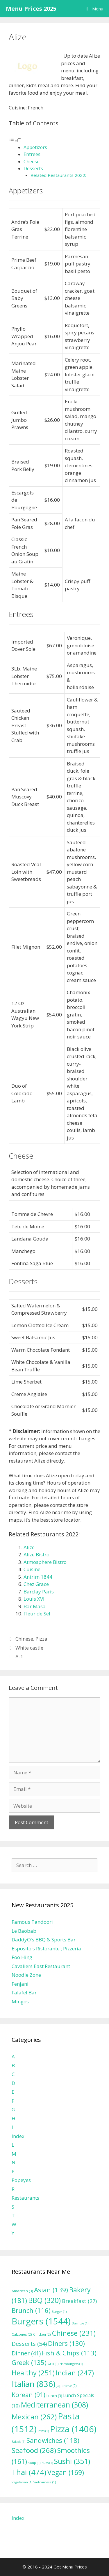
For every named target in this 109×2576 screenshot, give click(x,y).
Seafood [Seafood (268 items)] (34, 2450)
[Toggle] (19, 140)
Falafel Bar (24, 1992)
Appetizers (35, 147)
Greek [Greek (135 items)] (29, 2362)
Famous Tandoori (32, 1922)
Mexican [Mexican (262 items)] (34, 2416)
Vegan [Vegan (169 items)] (65, 2472)
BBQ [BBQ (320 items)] (44, 2300)
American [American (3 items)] (22, 2291)
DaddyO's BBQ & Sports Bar (44, 1939)
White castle (29, 1647)
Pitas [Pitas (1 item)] (43, 2431)
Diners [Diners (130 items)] (66, 2343)
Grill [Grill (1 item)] (53, 2364)
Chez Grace (36, 1584)
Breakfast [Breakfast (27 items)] (79, 2300)
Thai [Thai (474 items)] (29, 2472)
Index (18, 2136)
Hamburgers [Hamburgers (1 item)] (71, 2364)
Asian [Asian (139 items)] (51, 2289)
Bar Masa (35, 1606)
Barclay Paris (39, 1591)
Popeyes (21, 2180)
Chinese (24, 1638)
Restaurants (25, 2197)
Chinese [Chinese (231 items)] (74, 2333)
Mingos (20, 2001)
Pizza (41, 1638)
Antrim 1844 (38, 1576)
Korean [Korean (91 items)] (28, 2394)
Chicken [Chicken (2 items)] (42, 2334)
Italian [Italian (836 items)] (33, 2384)
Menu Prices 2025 (31, 8)
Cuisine (32, 1569)
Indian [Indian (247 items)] (75, 2372)
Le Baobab (24, 1931)
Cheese (32, 161)
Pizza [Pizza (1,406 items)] (73, 2429)
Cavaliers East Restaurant (41, 1966)
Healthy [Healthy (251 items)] (33, 2372)
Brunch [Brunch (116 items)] (31, 2310)
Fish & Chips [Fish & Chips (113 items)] (69, 2352)
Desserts (33, 168)
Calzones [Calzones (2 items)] (22, 2334)
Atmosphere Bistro (45, 1562)
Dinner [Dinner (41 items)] (26, 2353)
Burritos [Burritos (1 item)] (80, 2323)
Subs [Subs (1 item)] (47, 2463)
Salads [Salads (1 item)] (18, 2442)
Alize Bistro (36, 1554)
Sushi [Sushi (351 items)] (72, 2461)
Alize (29, 1547)
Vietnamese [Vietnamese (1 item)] (44, 2482)
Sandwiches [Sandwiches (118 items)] (52, 2440)
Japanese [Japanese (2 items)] (66, 2385)
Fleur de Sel (37, 1613)
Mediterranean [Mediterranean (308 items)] (54, 2405)
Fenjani (20, 1983)
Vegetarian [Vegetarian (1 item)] (22, 2482)
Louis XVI (34, 1598)
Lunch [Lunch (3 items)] (54, 2395)
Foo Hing (22, 1957)
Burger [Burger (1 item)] (59, 2312)
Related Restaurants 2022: (58, 175)
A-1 (19, 1656)
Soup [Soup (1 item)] (34, 2463)
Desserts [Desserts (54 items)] (29, 2344)
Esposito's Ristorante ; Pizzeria (46, 1948)
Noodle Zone (26, 1975)
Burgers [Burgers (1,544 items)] (41, 2321)
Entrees (32, 154)
